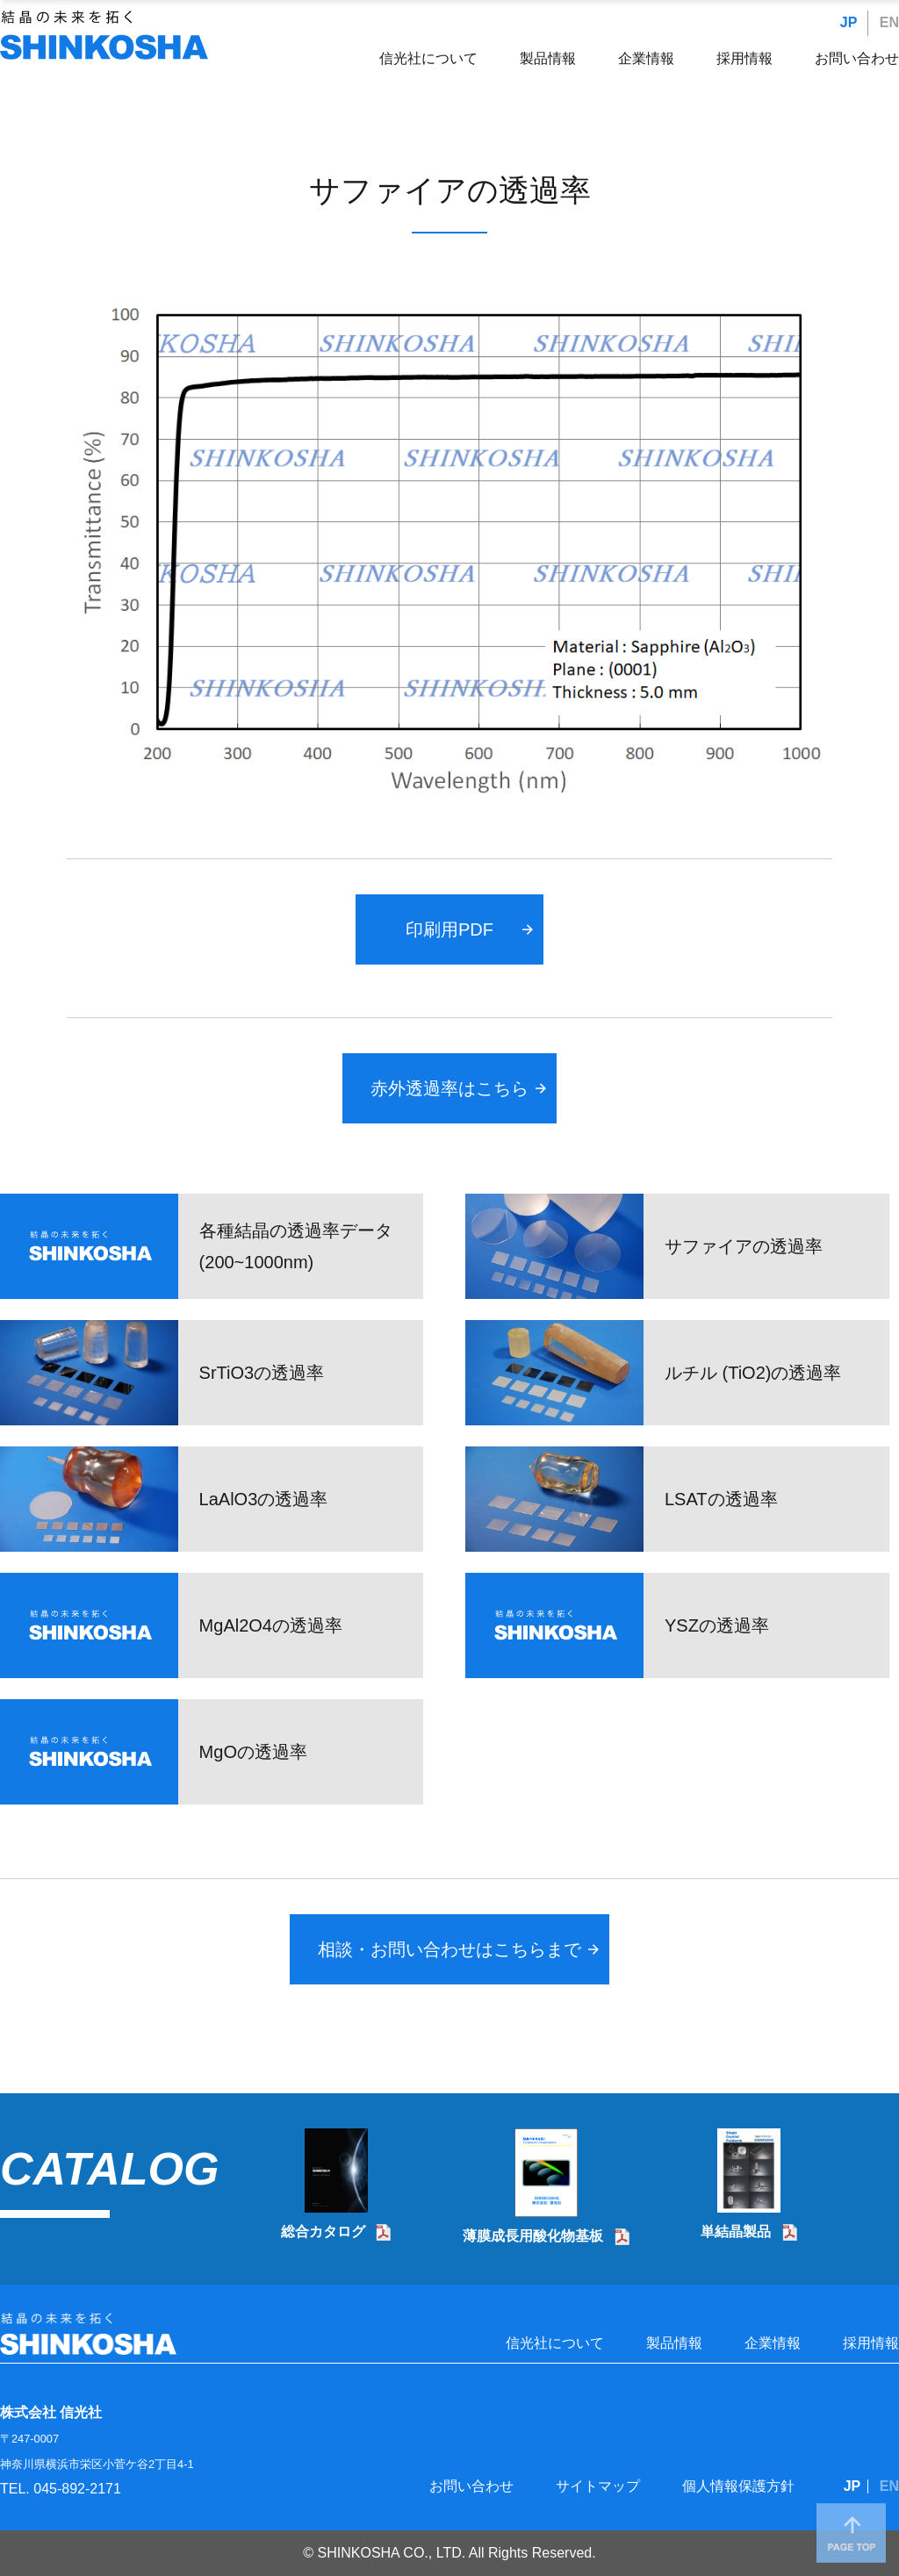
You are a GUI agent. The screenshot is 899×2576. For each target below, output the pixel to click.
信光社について (428, 58)
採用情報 (744, 58)
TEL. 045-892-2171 (60, 2488)
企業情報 (646, 58)
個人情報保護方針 (738, 2486)
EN (889, 22)
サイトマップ (598, 2486)
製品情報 (548, 58)
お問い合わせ (857, 58)
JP (849, 22)
